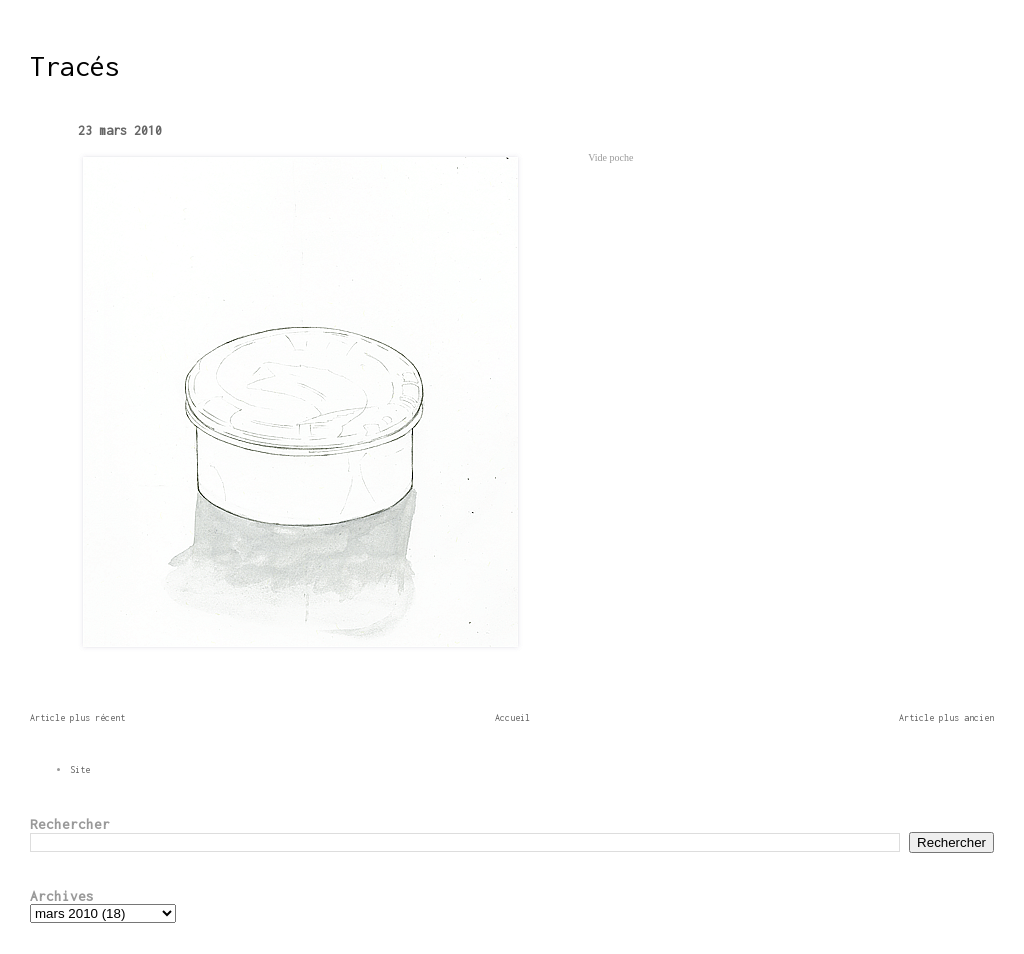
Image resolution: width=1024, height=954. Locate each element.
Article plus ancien (946, 717)
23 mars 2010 (120, 130)
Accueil (512, 717)
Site (80, 769)
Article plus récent (77, 717)
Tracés (75, 66)
